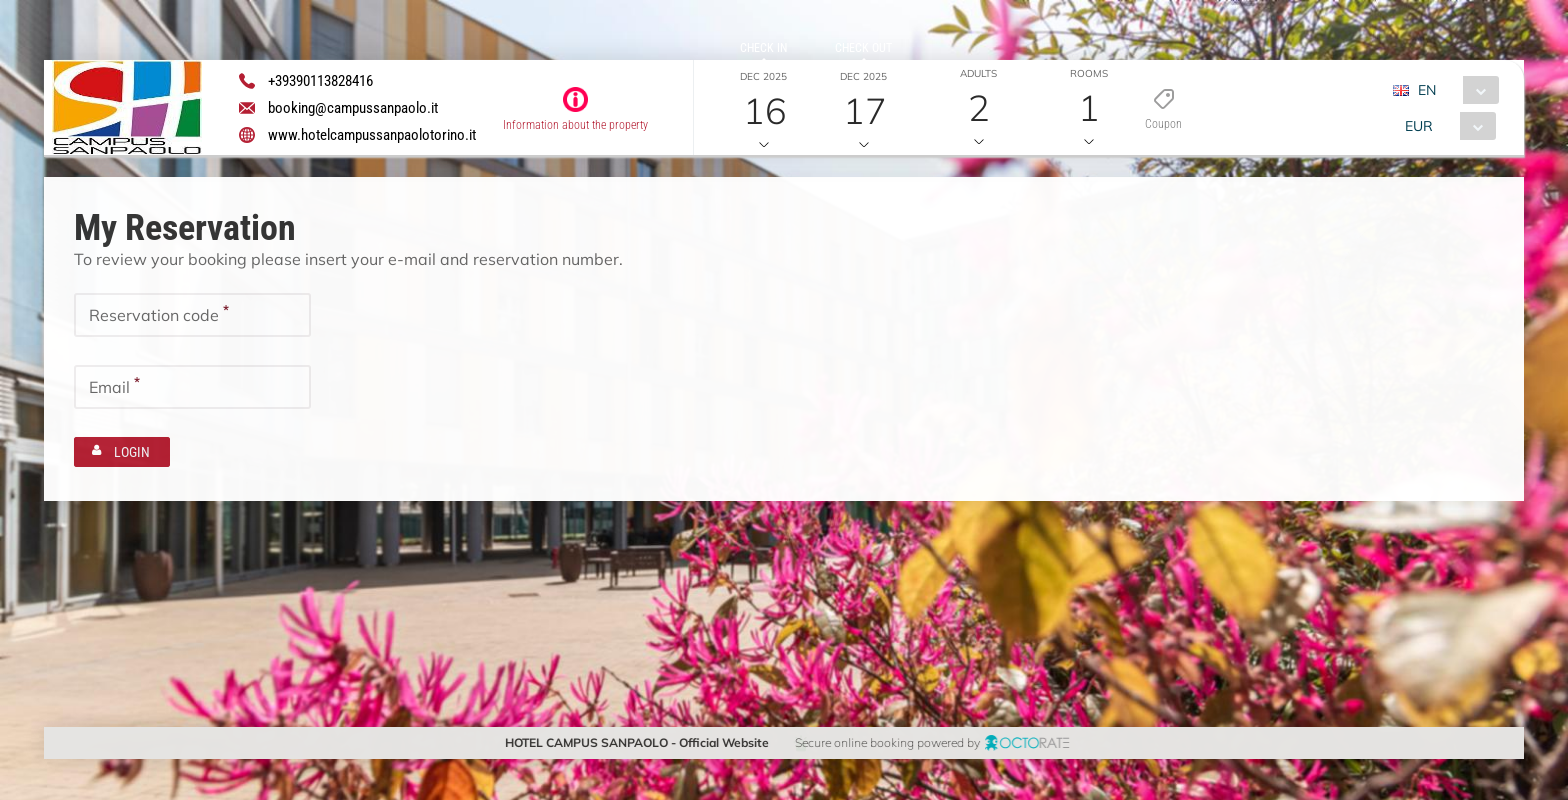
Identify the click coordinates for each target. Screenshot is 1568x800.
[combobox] (1452, 90)
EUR (1418, 126)
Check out (863, 48)
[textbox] (192, 314)
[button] (1246, 108)
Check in (763, 48)
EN (1426, 90)
